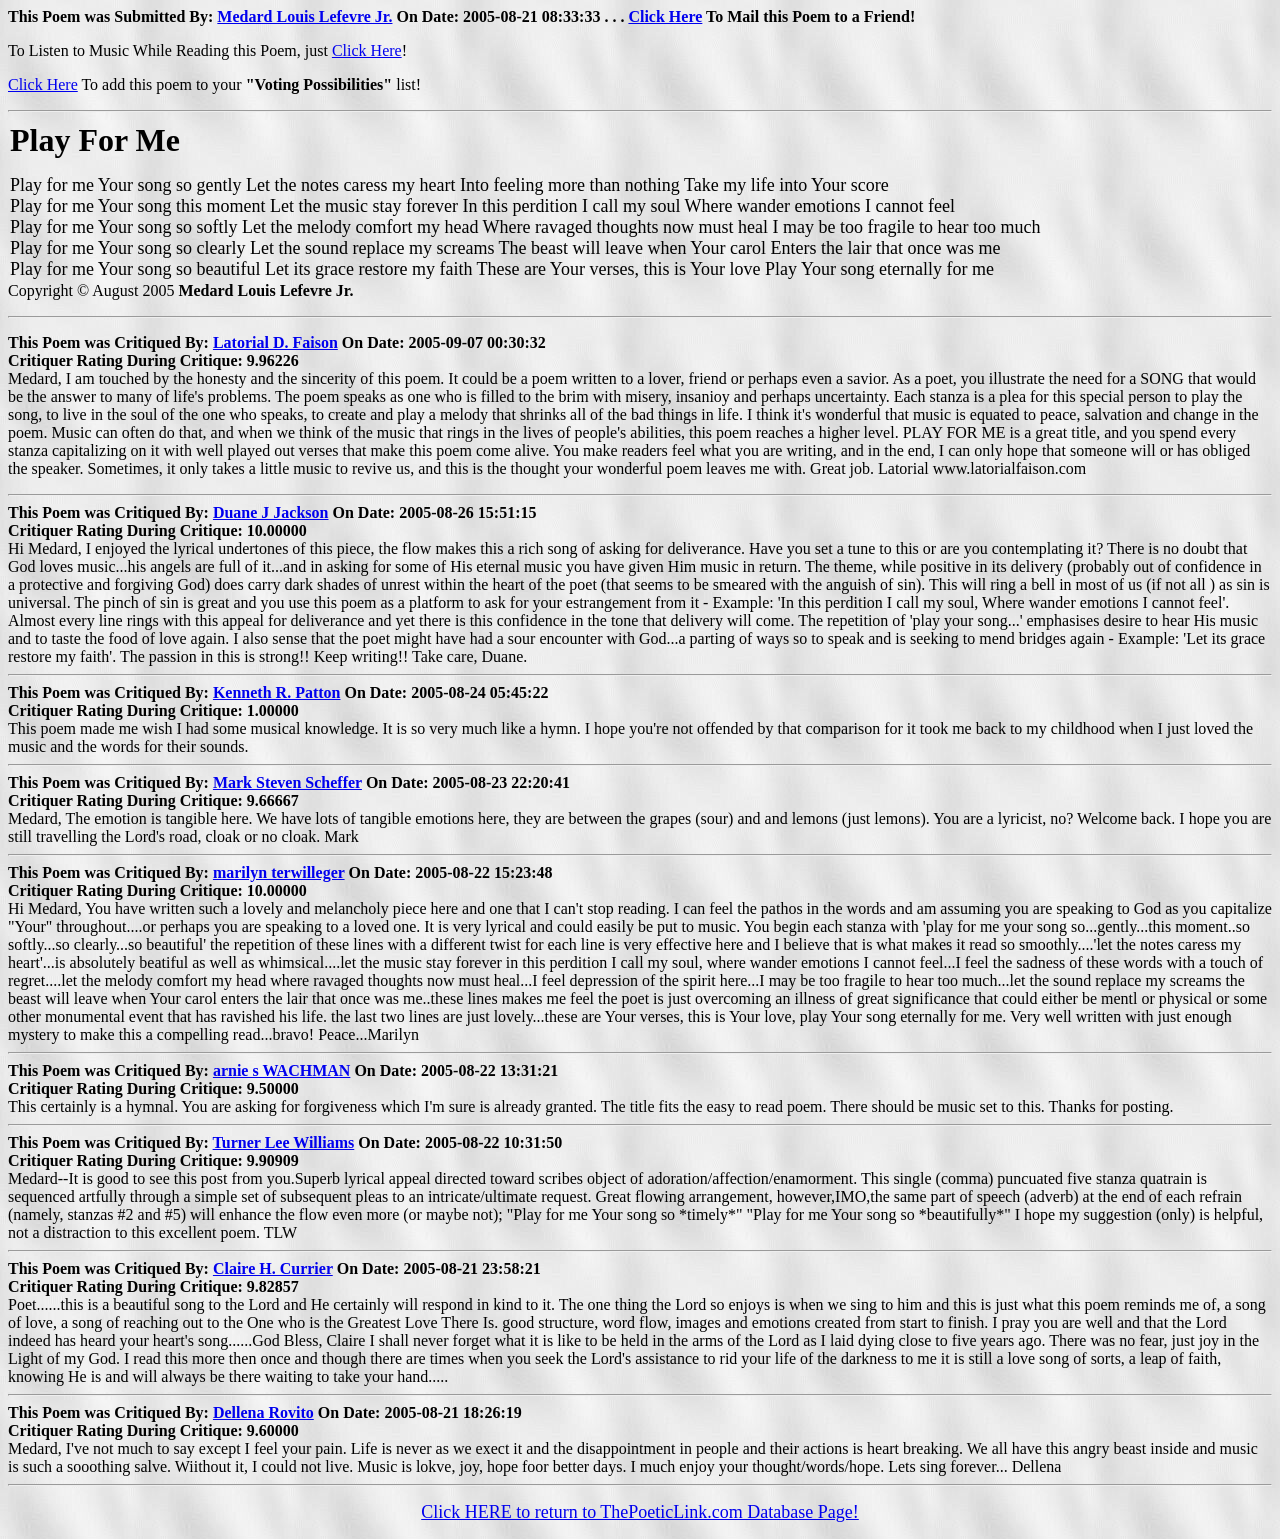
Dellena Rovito (263, 1412)
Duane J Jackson (271, 512)
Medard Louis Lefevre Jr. (304, 16)
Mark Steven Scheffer (287, 782)
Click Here (665, 16)
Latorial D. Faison (275, 342)
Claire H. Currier (273, 1268)
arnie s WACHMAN (281, 1070)
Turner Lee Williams (284, 1142)
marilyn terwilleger (279, 872)
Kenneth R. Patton (277, 692)
